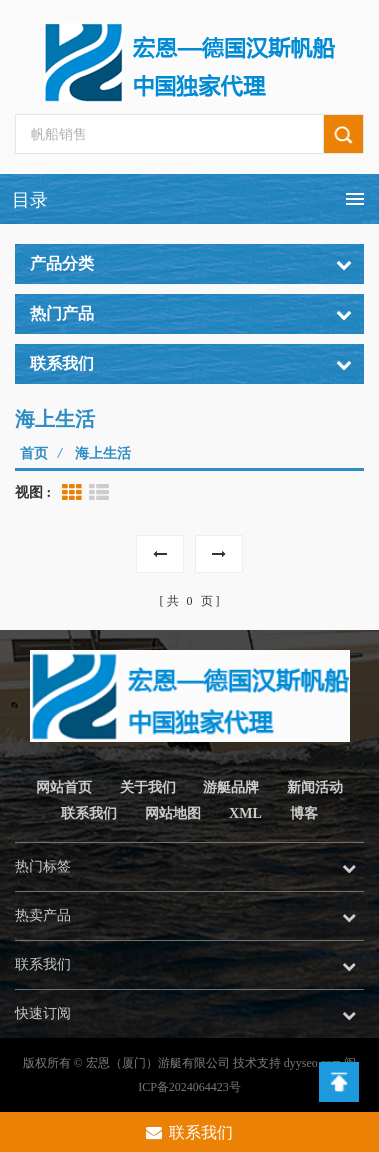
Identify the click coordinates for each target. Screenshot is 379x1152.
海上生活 (103, 453)
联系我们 (89, 813)
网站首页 (64, 787)
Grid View (72, 493)
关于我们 (148, 787)
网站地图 (173, 813)
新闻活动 (315, 787)
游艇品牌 (231, 787)
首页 (34, 453)
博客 (304, 813)
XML (245, 813)
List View (99, 493)
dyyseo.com (313, 1063)
